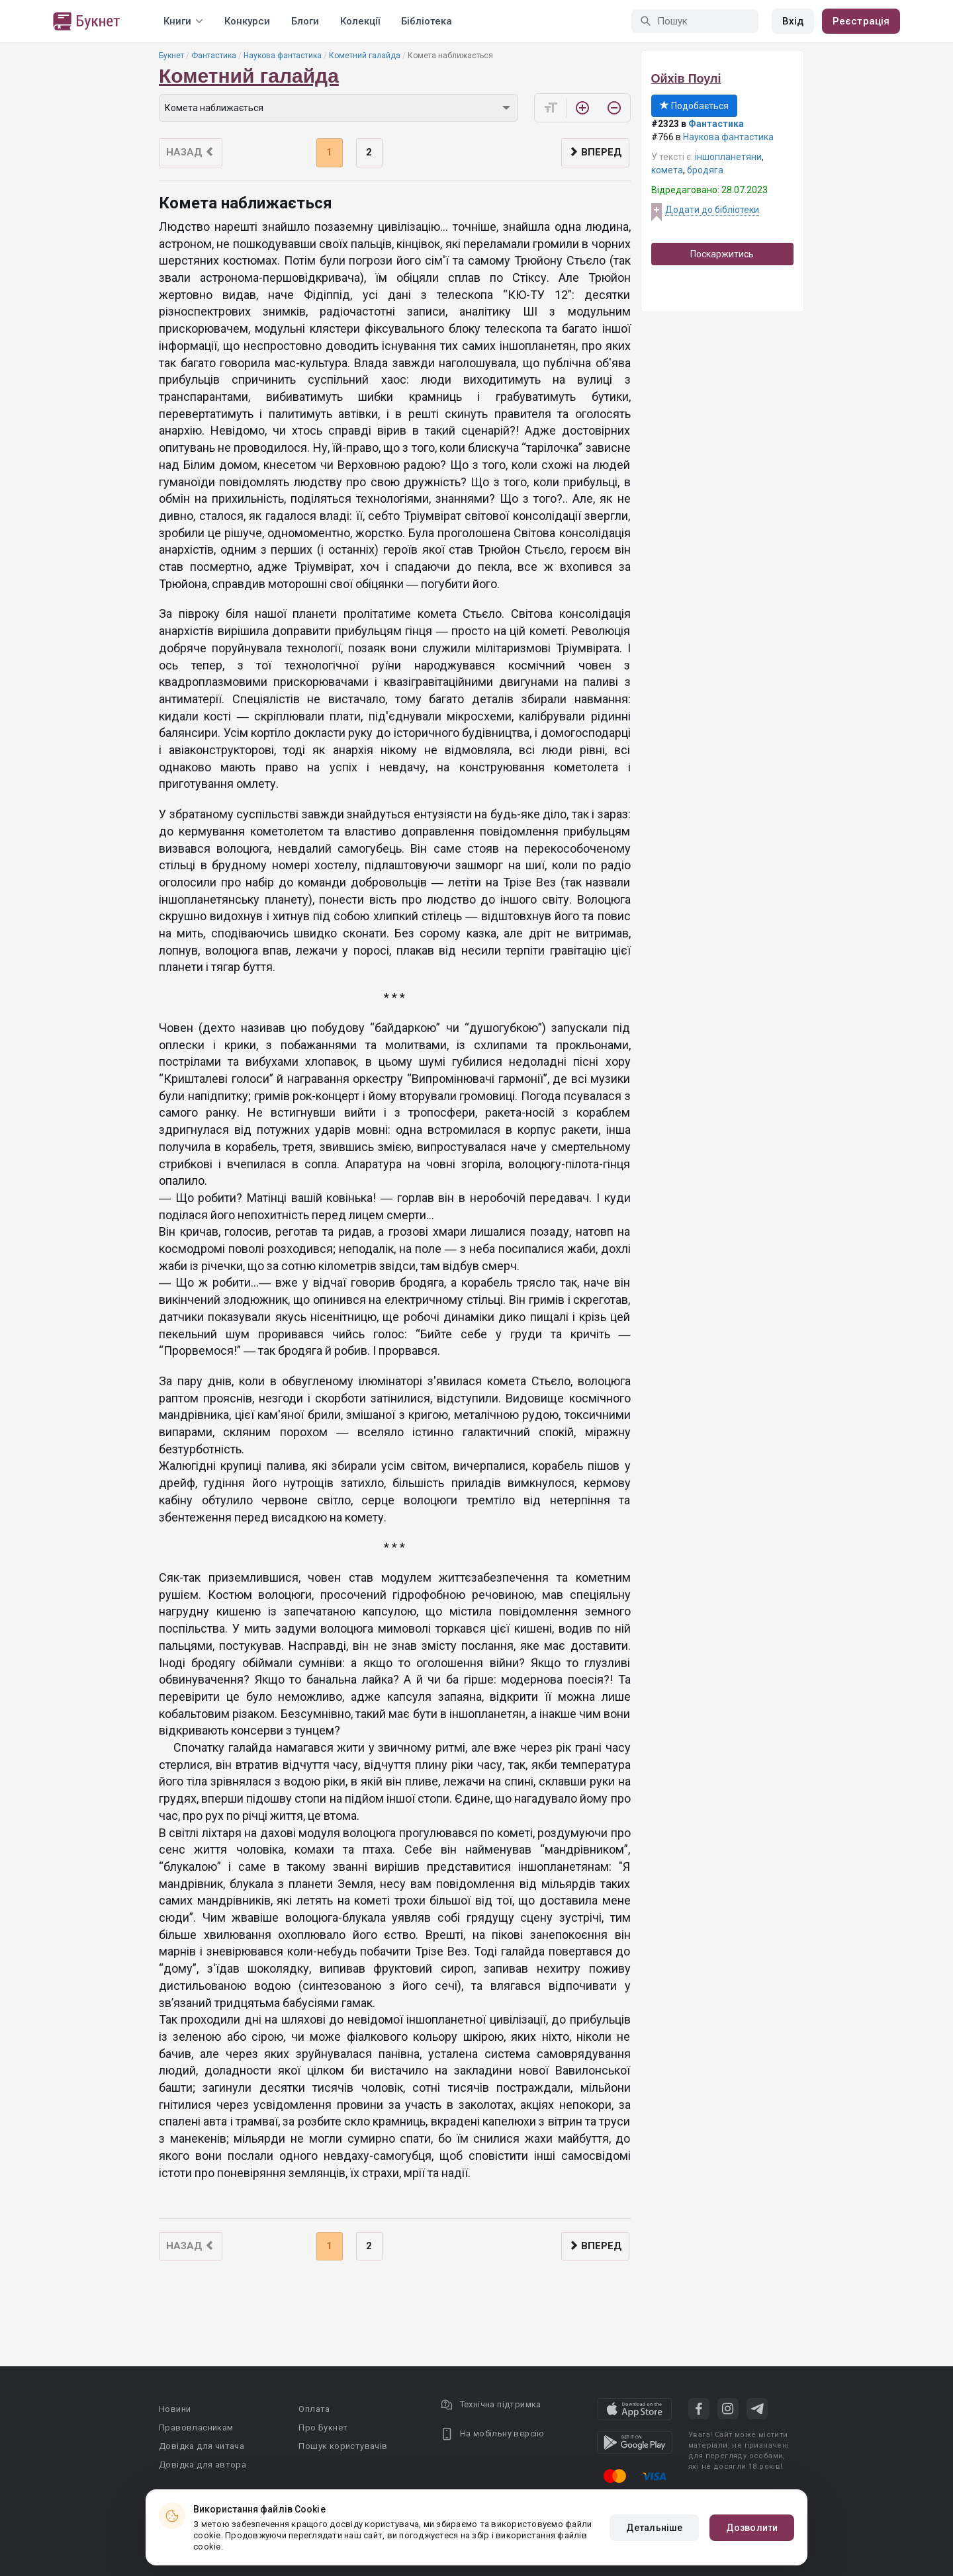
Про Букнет (322, 2427)
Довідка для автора (202, 2464)
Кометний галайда (364, 55)
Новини (175, 2409)
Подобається (694, 106)
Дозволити (752, 2527)
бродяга (705, 170)
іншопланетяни (728, 156)
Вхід (792, 21)
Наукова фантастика (283, 55)
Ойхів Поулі (686, 78)
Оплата (314, 2409)
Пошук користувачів (342, 2446)
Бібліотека (426, 21)
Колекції (360, 21)
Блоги (305, 21)
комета (667, 170)
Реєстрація (861, 21)
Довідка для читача (201, 2446)
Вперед (595, 152)
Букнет (171, 55)
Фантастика (213, 55)
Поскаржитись (722, 254)
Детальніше (654, 2527)
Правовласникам (196, 2427)
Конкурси (247, 21)
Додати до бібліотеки (712, 209)
